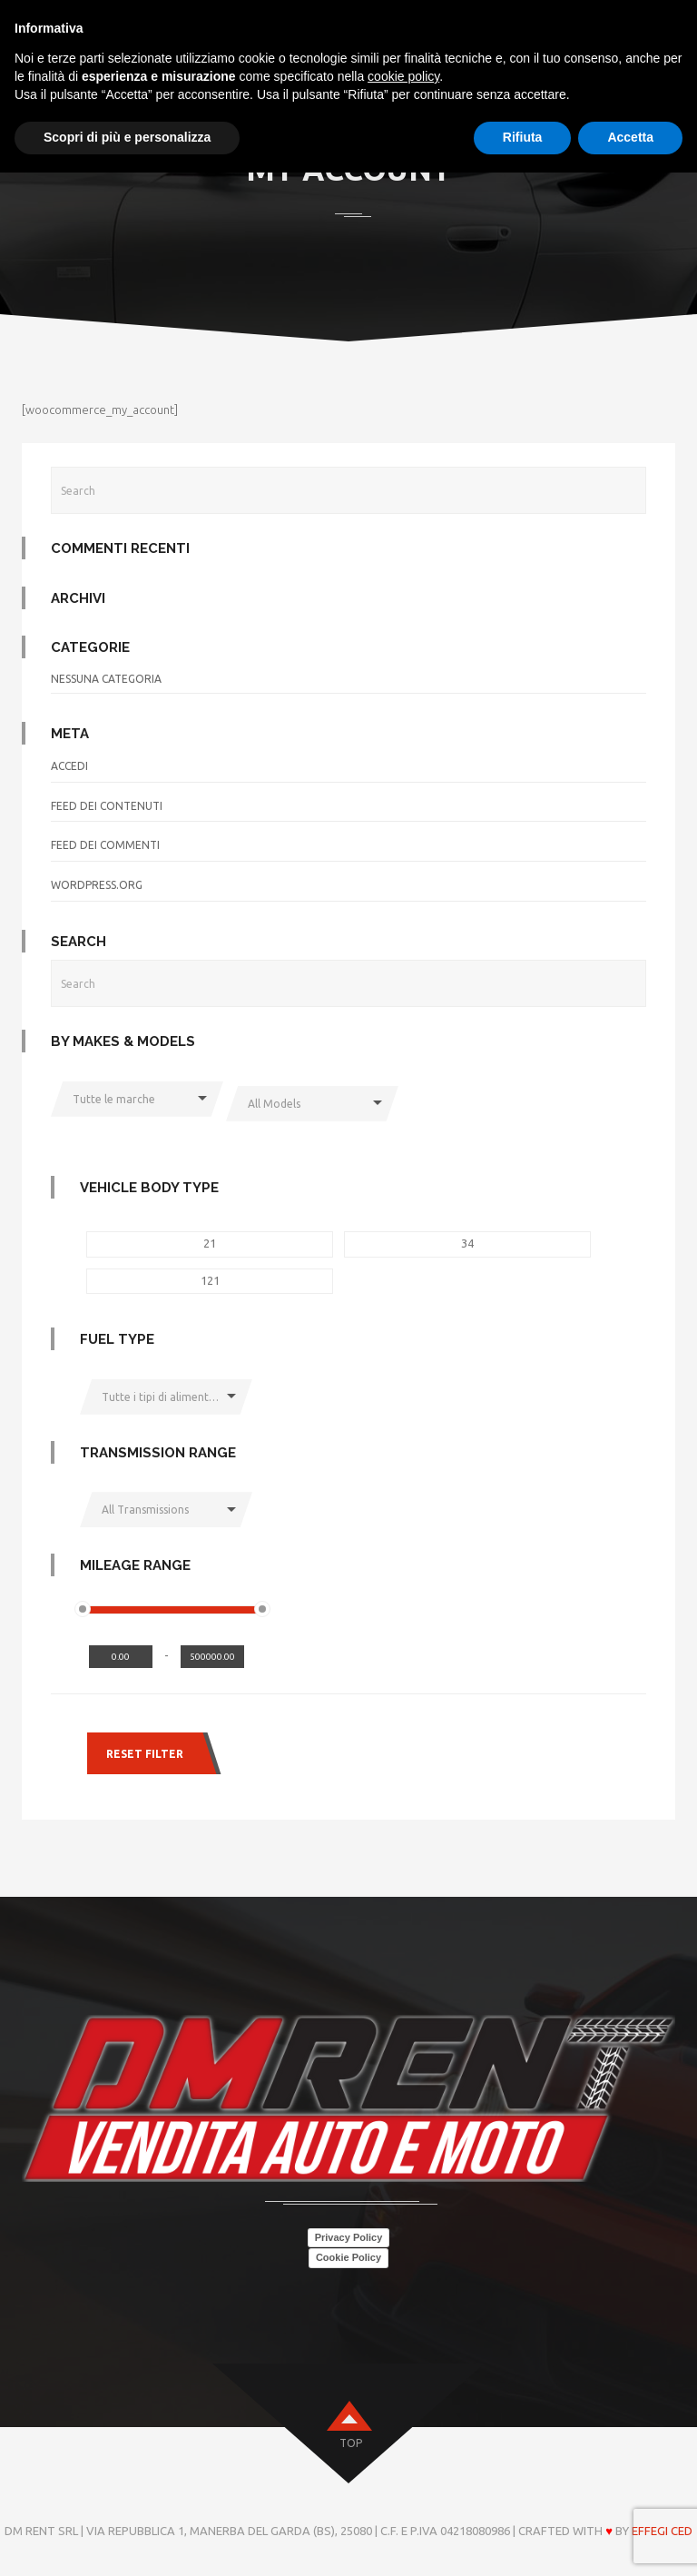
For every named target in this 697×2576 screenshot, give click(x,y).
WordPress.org (96, 885)
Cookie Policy (348, 2257)
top (350, 2443)
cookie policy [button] (403, 76)
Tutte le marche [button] (114, 1099)
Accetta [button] (630, 137)
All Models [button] (274, 1104)
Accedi (69, 766)
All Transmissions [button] (145, 1509)
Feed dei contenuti (106, 806)
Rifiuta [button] (523, 137)
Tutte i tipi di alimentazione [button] (173, 1397)
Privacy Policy (349, 2237)
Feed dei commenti (105, 845)
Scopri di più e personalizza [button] (127, 137)
